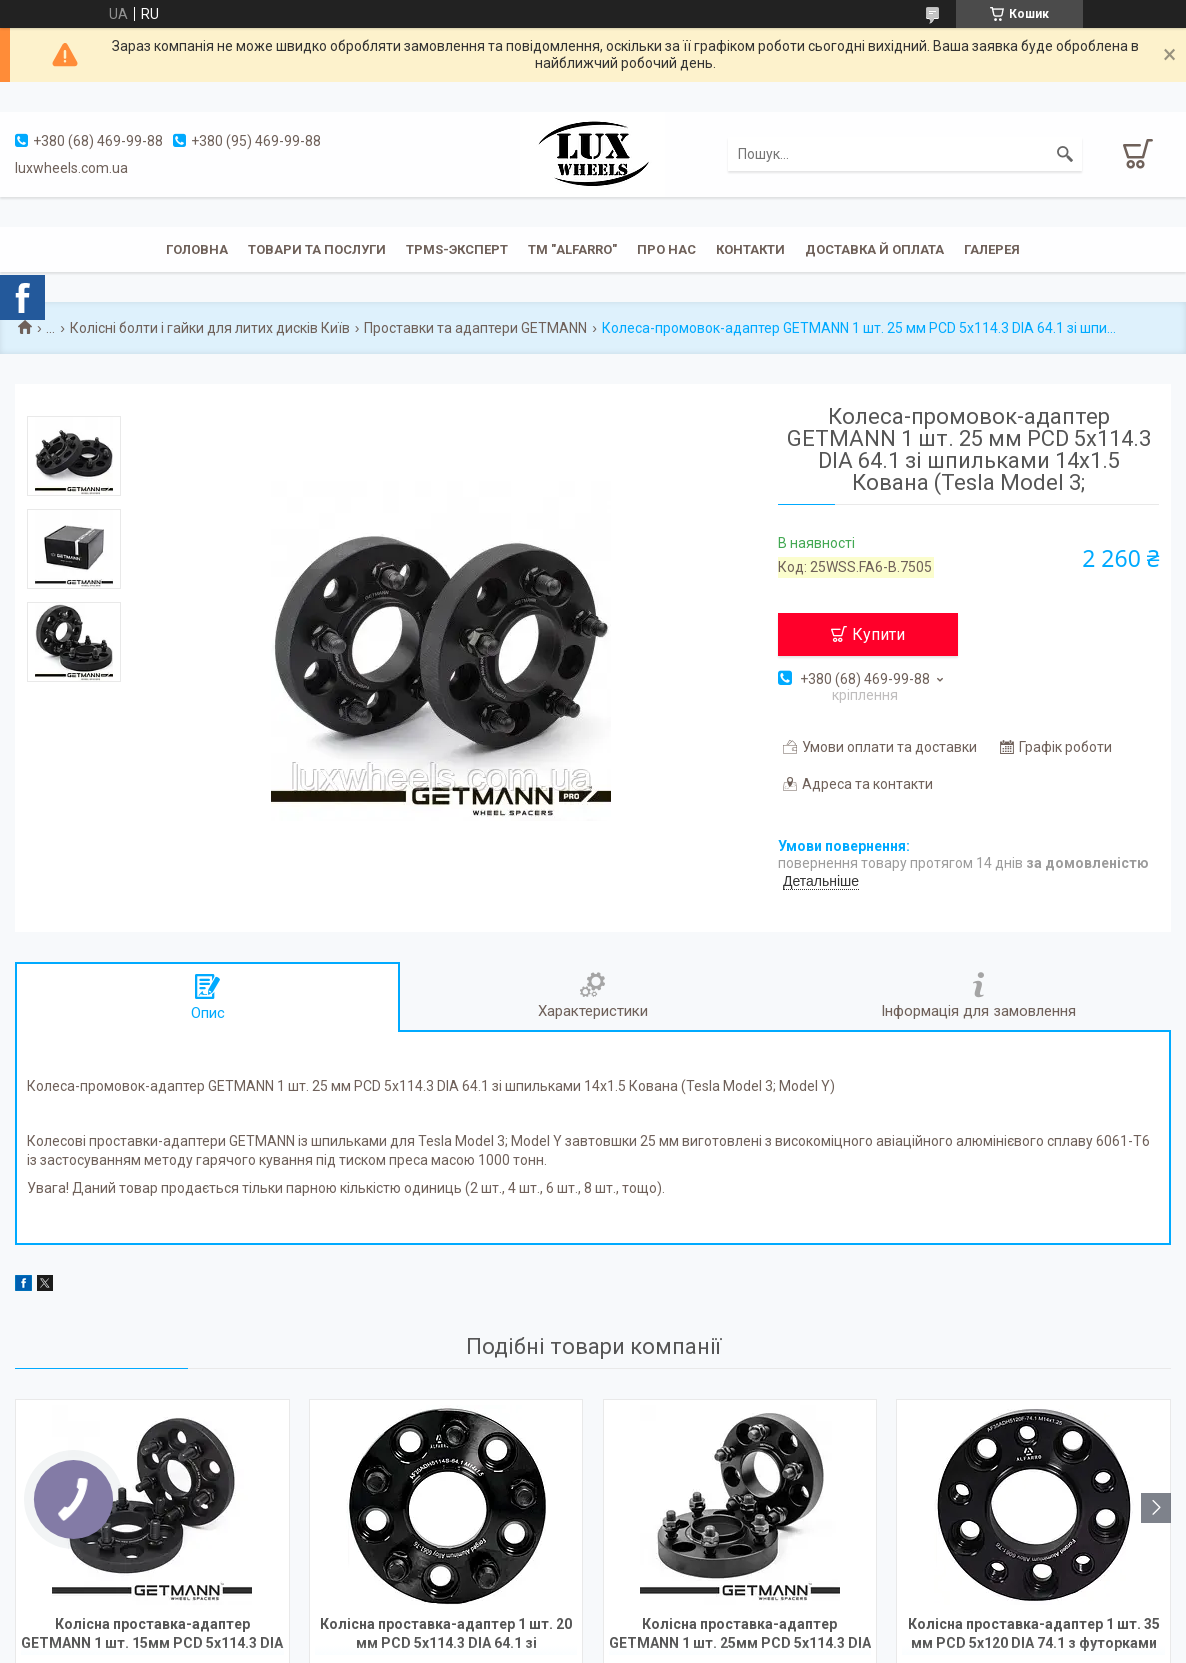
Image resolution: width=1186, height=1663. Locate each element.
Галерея (992, 249)
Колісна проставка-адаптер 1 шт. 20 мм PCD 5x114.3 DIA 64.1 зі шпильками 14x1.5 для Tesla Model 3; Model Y (446, 1635)
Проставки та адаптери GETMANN (475, 328)
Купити (878, 634)
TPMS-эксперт (457, 249)
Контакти (750, 249)
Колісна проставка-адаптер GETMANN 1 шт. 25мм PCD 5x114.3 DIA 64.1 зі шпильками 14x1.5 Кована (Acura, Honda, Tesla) (740, 1635)
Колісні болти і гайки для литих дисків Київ (210, 328)
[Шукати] (1065, 154)
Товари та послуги (317, 249)
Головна (197, 249)
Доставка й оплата (874, 249)
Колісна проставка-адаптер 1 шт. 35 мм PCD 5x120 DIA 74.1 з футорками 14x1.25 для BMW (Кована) (1034, 1635)
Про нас (666, 249)
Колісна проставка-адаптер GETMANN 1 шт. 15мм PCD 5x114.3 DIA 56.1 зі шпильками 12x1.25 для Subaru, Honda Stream (152, 1635)
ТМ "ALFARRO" (572, 249)
